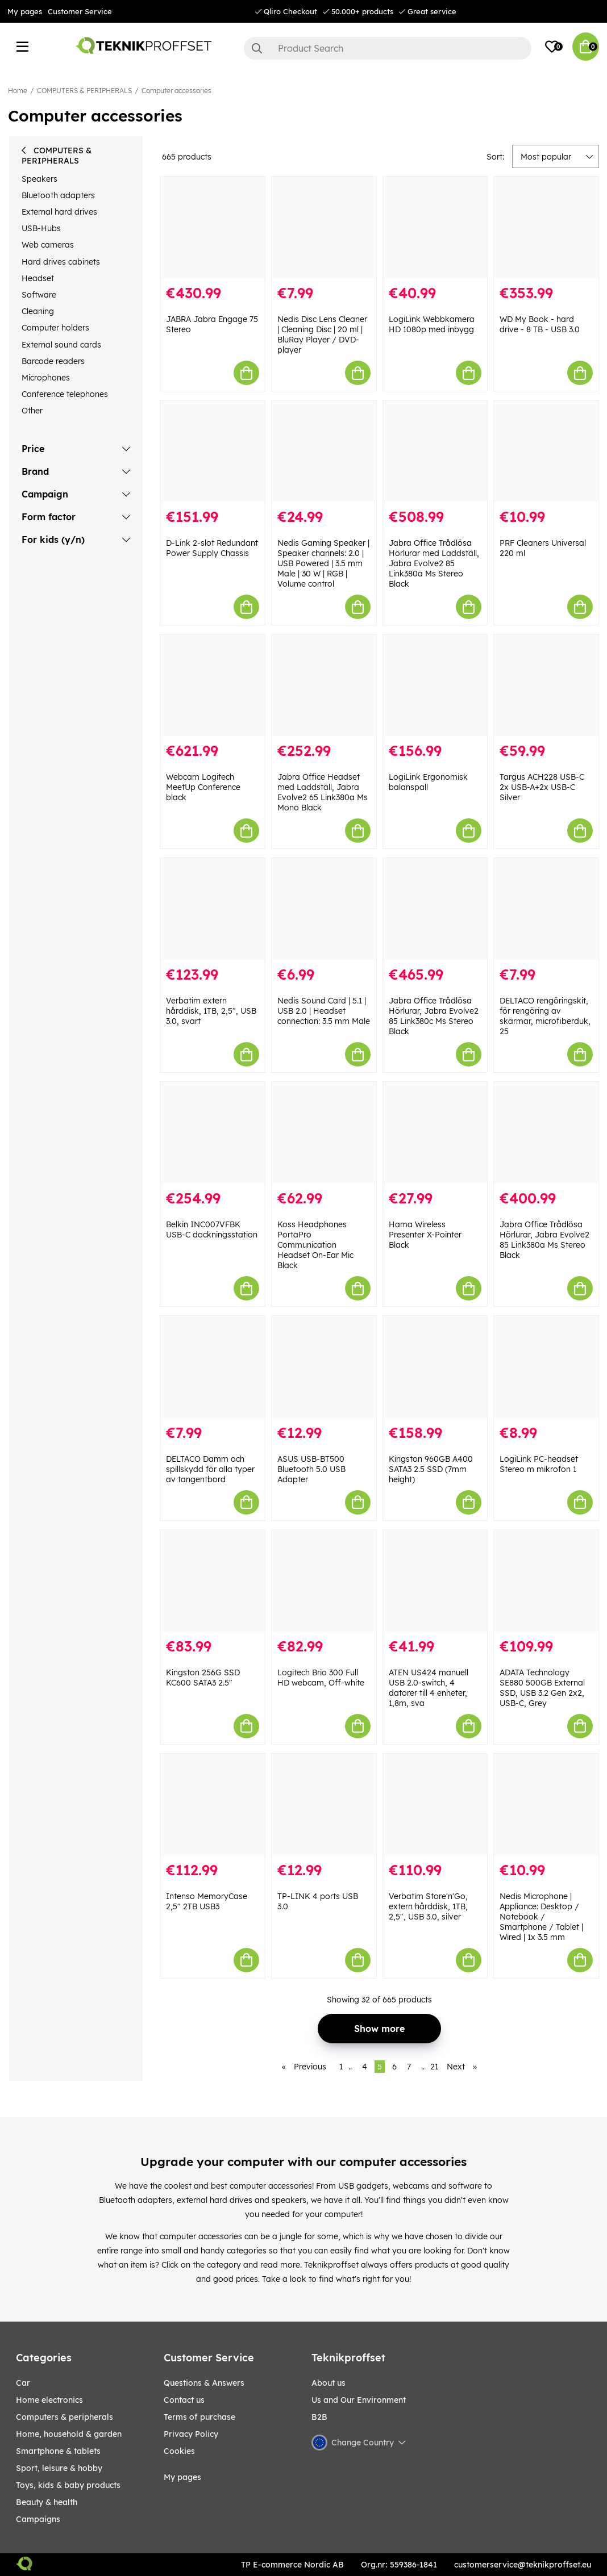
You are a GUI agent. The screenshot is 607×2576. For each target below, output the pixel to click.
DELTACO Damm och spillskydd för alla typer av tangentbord (210, 1469)
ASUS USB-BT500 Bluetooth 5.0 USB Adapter (311, 1469)
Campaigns (38, 2519)
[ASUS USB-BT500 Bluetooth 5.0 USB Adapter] (324, 1366)
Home (17, 90)
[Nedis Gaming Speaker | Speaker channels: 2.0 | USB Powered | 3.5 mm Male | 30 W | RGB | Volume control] (324, 451)
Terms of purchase (199, 2417)
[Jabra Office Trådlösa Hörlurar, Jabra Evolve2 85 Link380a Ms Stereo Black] (546, 1133)
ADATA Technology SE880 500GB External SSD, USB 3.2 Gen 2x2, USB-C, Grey (542, 1687)
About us (328, 2383)
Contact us (184, 2400)
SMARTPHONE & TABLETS (58, 2451)
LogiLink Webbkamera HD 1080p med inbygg (432, 324)
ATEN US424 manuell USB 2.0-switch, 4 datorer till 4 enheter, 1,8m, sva (428, 1687)
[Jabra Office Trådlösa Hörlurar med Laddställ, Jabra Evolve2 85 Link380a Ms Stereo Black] (435, 451)
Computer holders (55, 328)
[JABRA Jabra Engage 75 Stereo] (212, 227)
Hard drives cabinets (61, 262)
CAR (23, 2383)
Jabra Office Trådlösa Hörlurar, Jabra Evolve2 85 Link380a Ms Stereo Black (544, 1239)
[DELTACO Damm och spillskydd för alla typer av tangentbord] (212, 1366)
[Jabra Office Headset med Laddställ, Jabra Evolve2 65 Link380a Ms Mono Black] (324, 685)
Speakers (39, 179)
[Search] (387, 48)
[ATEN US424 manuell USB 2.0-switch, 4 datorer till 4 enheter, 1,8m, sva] (435, 1581)
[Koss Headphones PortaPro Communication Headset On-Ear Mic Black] (324, 1133)
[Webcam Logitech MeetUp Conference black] (212, 685)
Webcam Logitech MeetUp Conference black (203, 787)
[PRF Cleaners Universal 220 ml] (546, 451)
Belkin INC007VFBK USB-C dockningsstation (211, 1229)
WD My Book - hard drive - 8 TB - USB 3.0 (540, 324)
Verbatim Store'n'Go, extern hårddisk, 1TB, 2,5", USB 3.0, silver (428, 1906)
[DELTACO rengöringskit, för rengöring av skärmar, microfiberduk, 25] (546, 909)
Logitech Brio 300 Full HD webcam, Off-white (320, 1677)
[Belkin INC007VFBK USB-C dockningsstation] (212, 1133)
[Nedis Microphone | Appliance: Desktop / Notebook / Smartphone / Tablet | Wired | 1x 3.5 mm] (546, 1804)
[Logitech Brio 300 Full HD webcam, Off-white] (324, 1581)
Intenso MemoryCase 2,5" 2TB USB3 (206, 1901)
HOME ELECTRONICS (49, 2400)
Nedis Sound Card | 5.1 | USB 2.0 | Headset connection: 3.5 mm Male (323, 1011)
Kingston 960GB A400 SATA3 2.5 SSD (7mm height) (431, 1469)
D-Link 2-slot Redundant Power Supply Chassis (212, 548)
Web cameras (48, 245)
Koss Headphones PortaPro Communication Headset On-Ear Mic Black (315, 1244)
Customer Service (80, 11)
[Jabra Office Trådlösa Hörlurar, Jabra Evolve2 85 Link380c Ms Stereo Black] (435, 909)
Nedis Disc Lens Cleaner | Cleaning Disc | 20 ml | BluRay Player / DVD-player (322, 334)
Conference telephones (65, 394)
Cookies (179, 2451)
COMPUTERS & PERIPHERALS (84, 90)
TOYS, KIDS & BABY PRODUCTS (68, 2485)
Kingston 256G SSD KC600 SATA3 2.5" (203, 1677)
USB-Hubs (41, 228)
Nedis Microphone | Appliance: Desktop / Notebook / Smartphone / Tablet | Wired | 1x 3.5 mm (541, 1916)
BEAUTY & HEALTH (46, 2502)
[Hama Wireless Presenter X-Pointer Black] (435, 1133)
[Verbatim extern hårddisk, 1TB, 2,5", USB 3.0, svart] (212, 909)
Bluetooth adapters (58, 195)
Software (39, 295)
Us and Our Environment (358, 2400)
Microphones (46, 378)
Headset (38, 278)
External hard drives (59, 212)
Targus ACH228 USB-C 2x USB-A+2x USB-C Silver (542, 787)
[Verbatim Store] (435, 1804)
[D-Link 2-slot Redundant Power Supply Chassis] (212, 451)
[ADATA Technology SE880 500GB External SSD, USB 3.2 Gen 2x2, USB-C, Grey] (546, 1581)
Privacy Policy (191, 2434)
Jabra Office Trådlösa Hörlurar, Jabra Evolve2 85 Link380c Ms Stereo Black (434, 1016)
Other (32, 410)
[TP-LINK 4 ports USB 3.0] (324, 1804)
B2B (319, 2417)
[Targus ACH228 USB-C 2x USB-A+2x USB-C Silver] (546, 685)
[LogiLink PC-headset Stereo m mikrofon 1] (546, 1366)
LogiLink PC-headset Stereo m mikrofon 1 (539, 1464)
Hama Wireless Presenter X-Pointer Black (425, 1234)
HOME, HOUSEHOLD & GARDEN (69, 2434)
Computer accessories (176, 90)
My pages (24, 11)
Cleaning (38, 311)
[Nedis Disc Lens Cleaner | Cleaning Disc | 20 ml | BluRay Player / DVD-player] (324, 227)
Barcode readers (53, 361)
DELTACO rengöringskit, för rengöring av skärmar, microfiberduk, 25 (545, 1016)
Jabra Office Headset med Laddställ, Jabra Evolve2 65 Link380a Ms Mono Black (322, 792)
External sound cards (61, 345)
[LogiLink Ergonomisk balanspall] (435, 685)
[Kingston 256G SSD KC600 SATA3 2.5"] (212, 1581)
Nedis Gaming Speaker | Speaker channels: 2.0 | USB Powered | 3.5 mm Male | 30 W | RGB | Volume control (323, 563)
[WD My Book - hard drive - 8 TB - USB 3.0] (546, 227)
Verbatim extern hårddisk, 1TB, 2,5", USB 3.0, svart (211, 1011)
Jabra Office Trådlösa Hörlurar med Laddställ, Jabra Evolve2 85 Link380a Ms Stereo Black (434, 563)
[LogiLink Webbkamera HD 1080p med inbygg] (435, 227)
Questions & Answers (204, 2383)
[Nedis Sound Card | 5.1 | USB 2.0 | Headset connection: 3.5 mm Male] (324, 909)
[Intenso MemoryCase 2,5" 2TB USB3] (212, 1804)
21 (434, 2066)
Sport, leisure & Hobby (59, 2468)
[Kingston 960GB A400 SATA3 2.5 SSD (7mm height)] (435, 1366)
